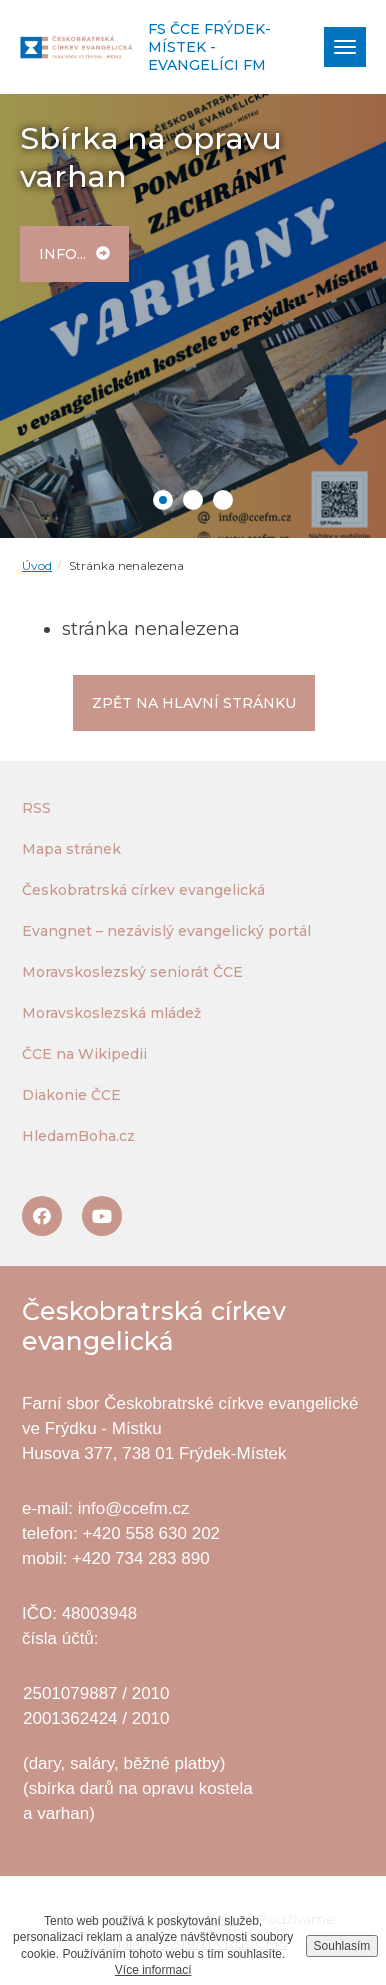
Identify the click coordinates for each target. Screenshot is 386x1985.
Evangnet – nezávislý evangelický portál (166, 931)
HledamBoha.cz (78, 1136)
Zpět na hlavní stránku (194, 703)
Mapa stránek (71, 849)
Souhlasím (342, 1946)
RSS (36, 808)
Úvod (37, 565)
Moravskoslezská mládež (111, 1013)
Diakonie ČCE (71, 1095)
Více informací (153, 1970)
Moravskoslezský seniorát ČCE (132, 972)
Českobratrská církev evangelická (143, 890)
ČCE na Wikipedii (84, 1054)
